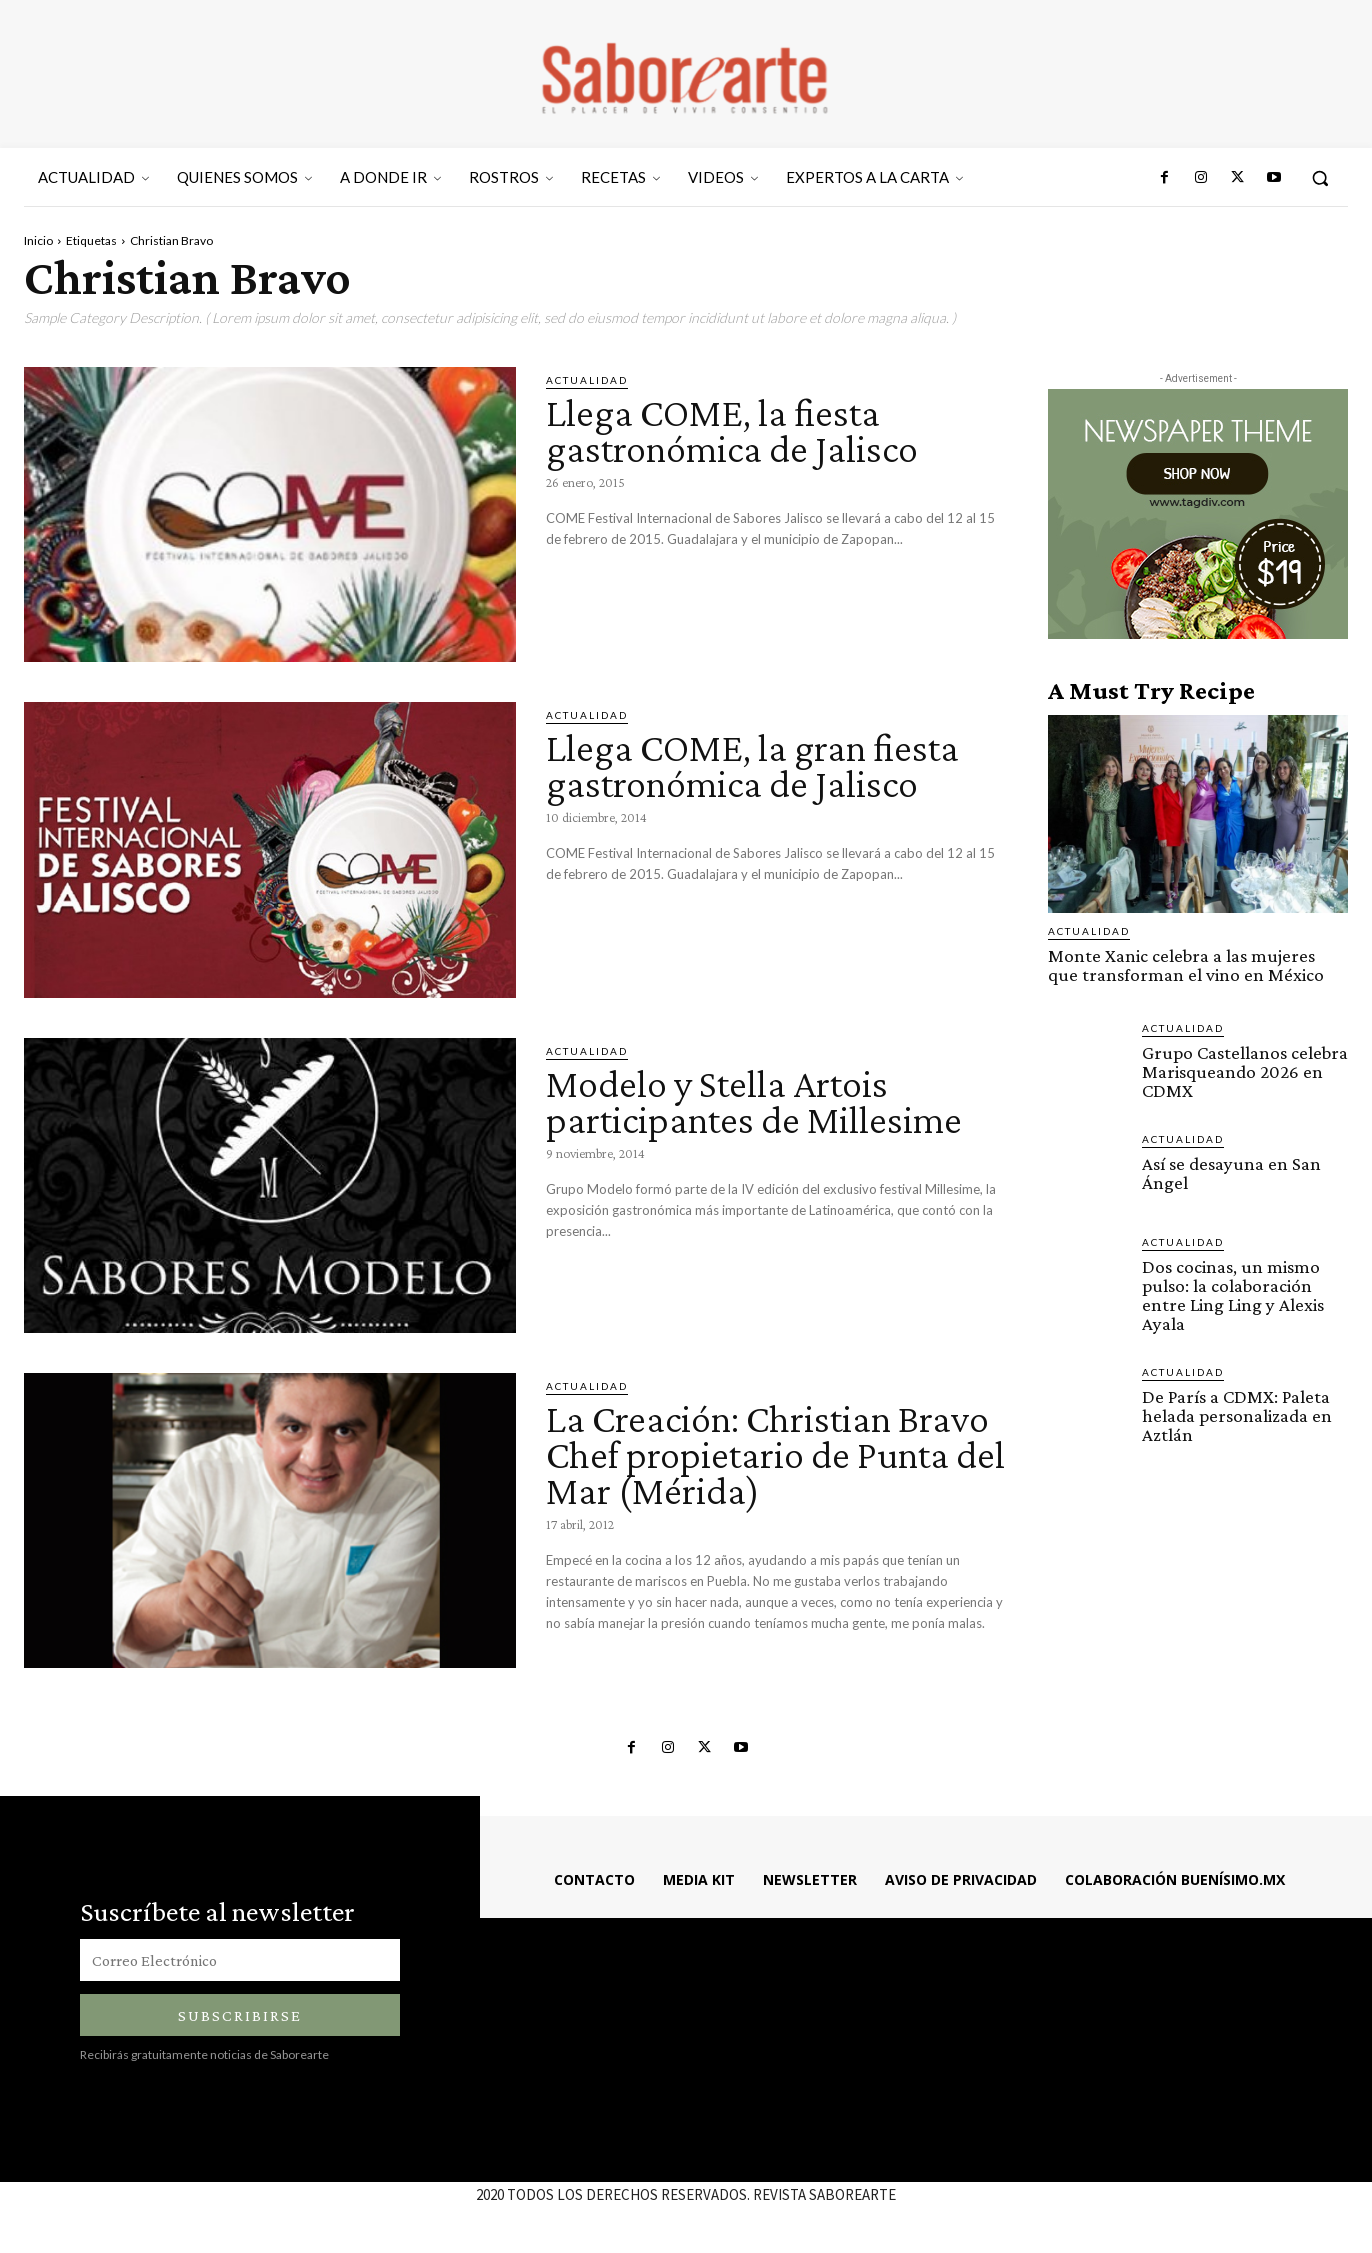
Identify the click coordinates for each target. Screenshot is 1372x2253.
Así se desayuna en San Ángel (1231, 1173)
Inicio (38, 240)
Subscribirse (240, 2015)
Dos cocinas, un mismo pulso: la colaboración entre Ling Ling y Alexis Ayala (1233, 1295)
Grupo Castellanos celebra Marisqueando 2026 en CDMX (1245, 1071)
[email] (240, 1960)
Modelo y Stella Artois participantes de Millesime (754, 1101)
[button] (1320, 178)
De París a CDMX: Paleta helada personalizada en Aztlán (1237, 1415)
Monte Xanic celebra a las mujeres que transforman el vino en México (1186, 965)
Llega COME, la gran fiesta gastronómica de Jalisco (752, 765)
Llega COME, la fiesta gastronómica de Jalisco (732, 430)
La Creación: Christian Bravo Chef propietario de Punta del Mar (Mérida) (775, 1454)
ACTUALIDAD (587, 380)
